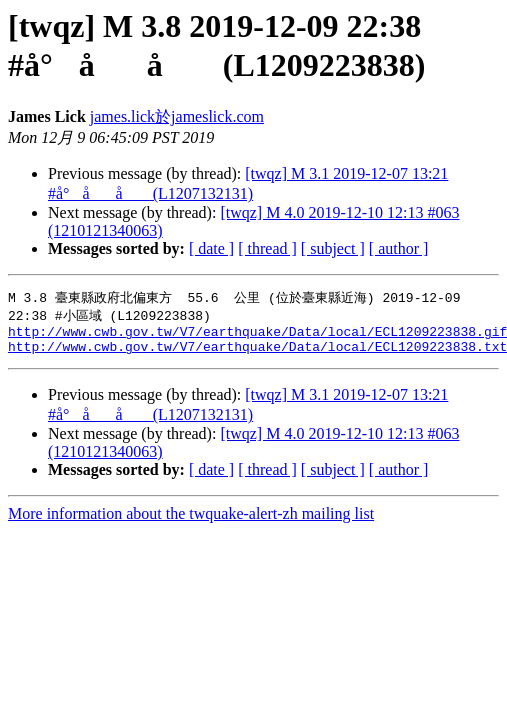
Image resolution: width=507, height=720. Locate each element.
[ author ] (399, 248)
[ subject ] (333, 248)
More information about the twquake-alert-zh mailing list (191, 521)
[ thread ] (267, 248)
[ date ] (211, 248)
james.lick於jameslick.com (177, 116)
